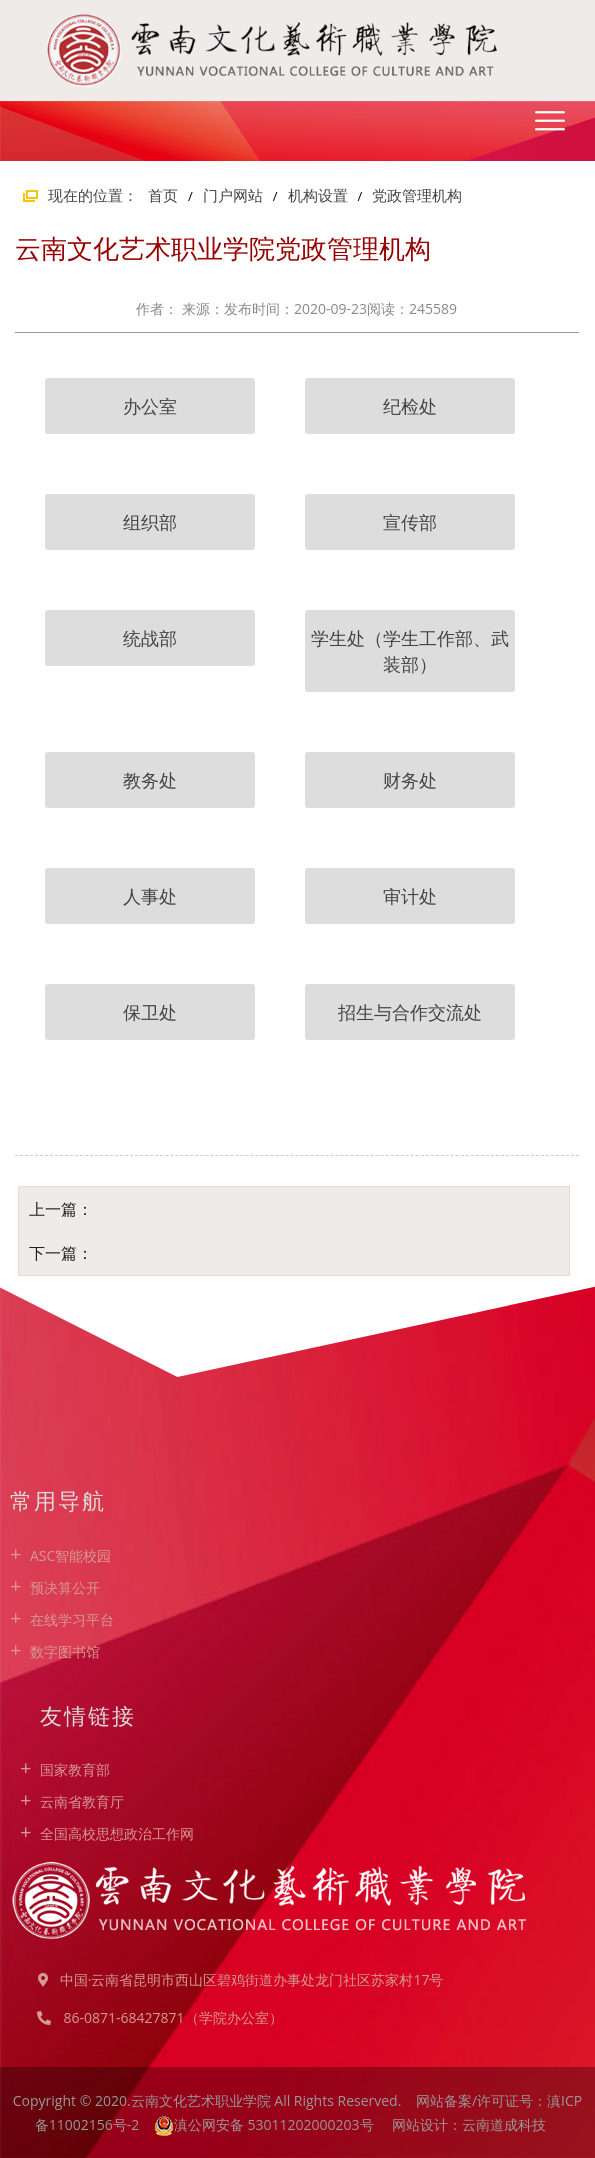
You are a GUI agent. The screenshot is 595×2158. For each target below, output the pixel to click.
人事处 (150, 896)
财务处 (410, 780)
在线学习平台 (72, 1619)
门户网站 (233, 195)
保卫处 (150, 1012)
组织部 (150, 522)
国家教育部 (75, 1769)
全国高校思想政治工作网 (117, 1833)
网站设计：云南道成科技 (469, 2124)
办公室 (150, 406)
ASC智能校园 (70, 1555)
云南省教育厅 (82, 1801)
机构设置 (318, 195)
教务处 (150, 780)
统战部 (150, 638)
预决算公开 (65, 1587)
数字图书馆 (65, 1651)
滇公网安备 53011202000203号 (275, 2124)
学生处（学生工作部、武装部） (410, 651)
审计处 (410, 896)
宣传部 (410, 522)
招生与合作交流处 (410, 1012)
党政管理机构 (417, 195)
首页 (163, 195)
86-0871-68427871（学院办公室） (172, 2017)
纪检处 (410, 406)
